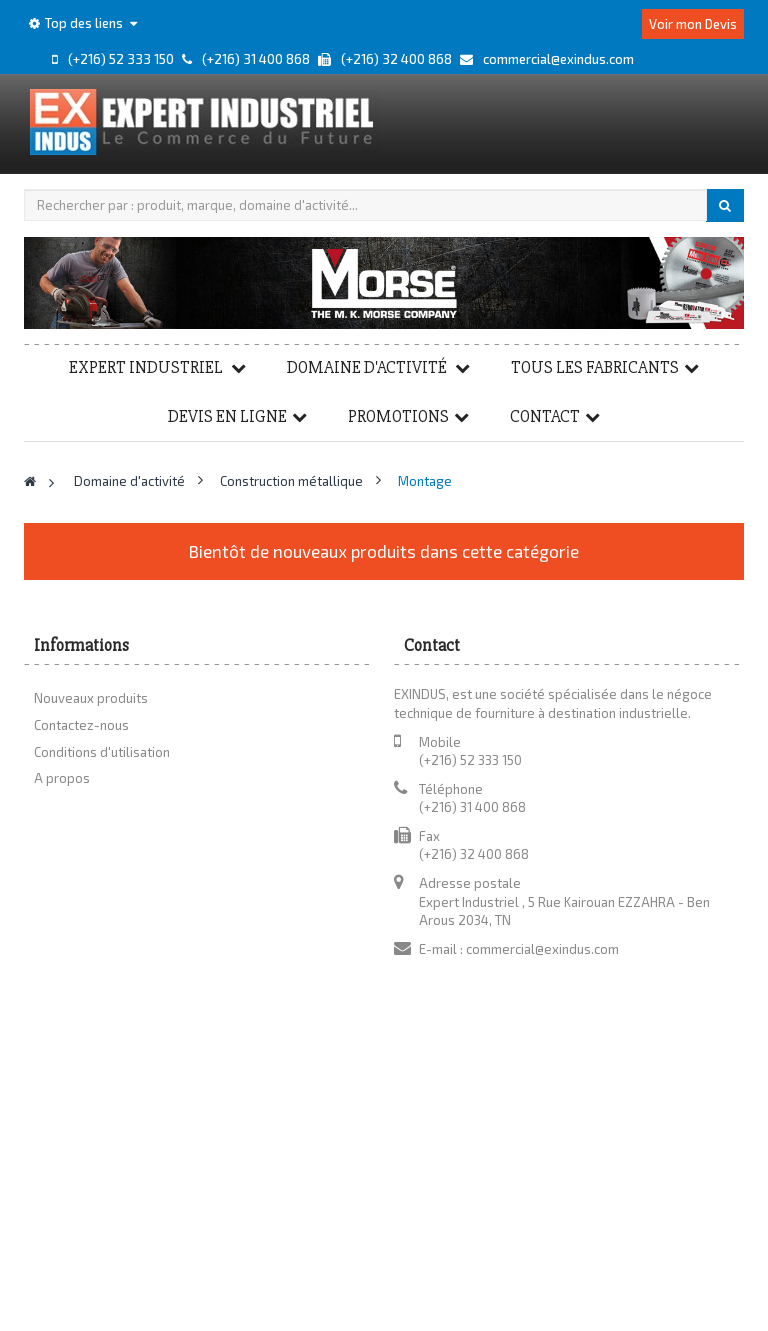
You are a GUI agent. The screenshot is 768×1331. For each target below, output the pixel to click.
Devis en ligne (227, 416)
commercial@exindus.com (542, 949)
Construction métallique (293, 481)
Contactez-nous (81, 725)
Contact (545, 416)
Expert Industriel (147, 367)
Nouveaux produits (91, 698)
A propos (62, 778)
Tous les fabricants (595, 367)
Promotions (398, 416)
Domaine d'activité (368, 367)
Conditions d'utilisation (102, 752)
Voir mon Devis (693, 24)
